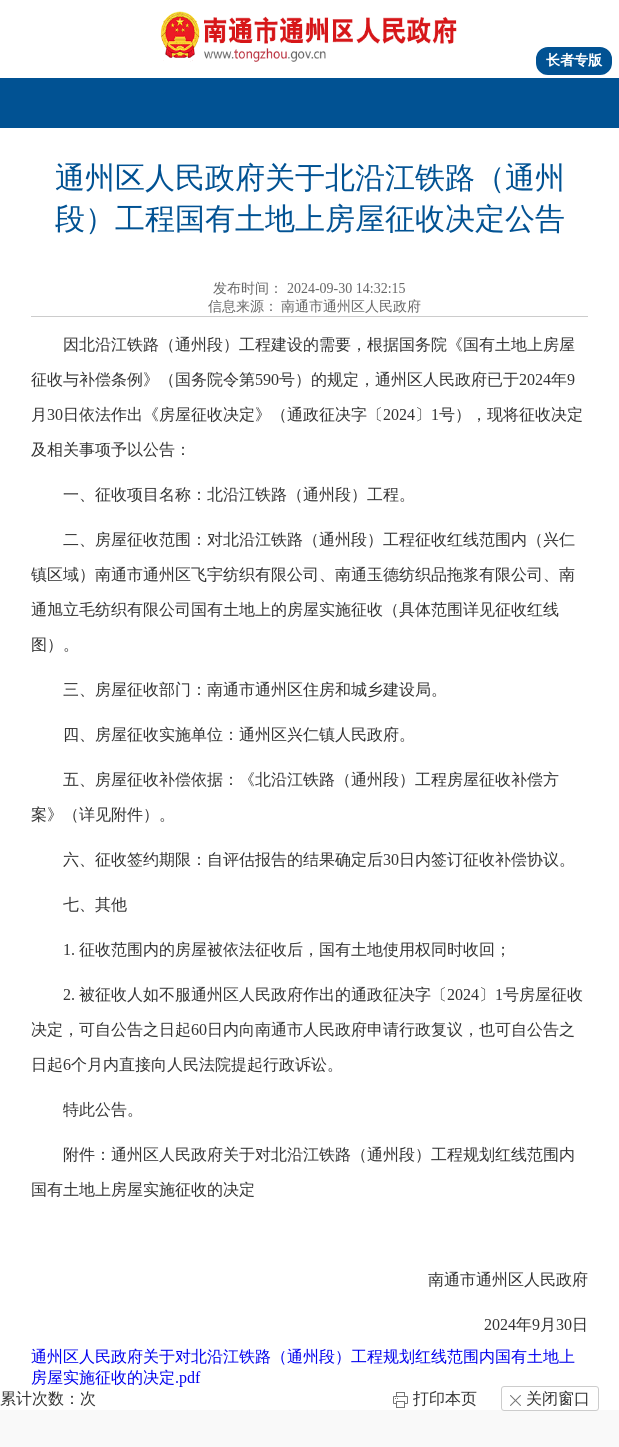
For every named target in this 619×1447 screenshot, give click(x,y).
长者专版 (574, 60)
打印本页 (434, 1398)
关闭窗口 (550, 1398)
